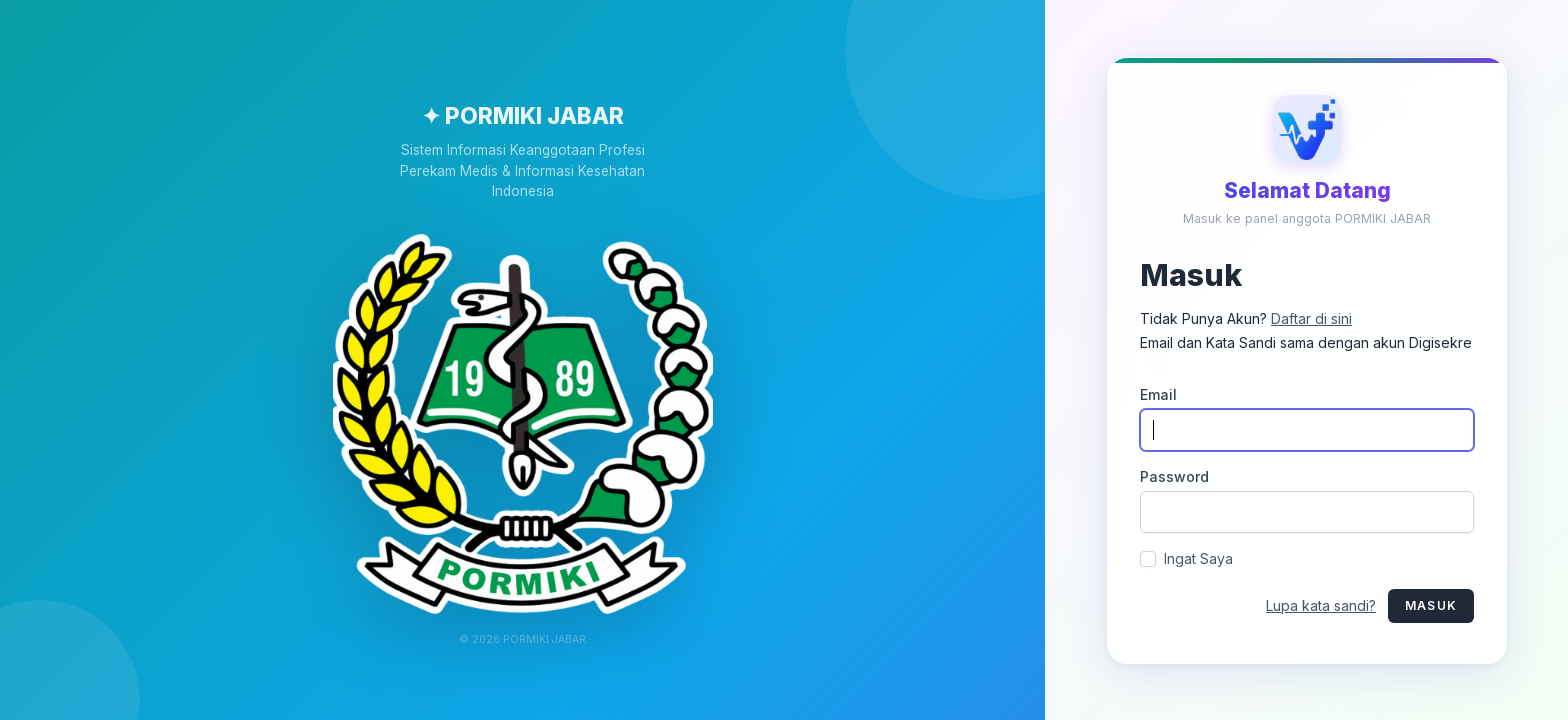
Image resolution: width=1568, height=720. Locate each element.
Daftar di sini (1311, 317)
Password (1174, 475)
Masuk (1431, 604)
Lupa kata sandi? (1321, 604)
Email (1158, 393)
